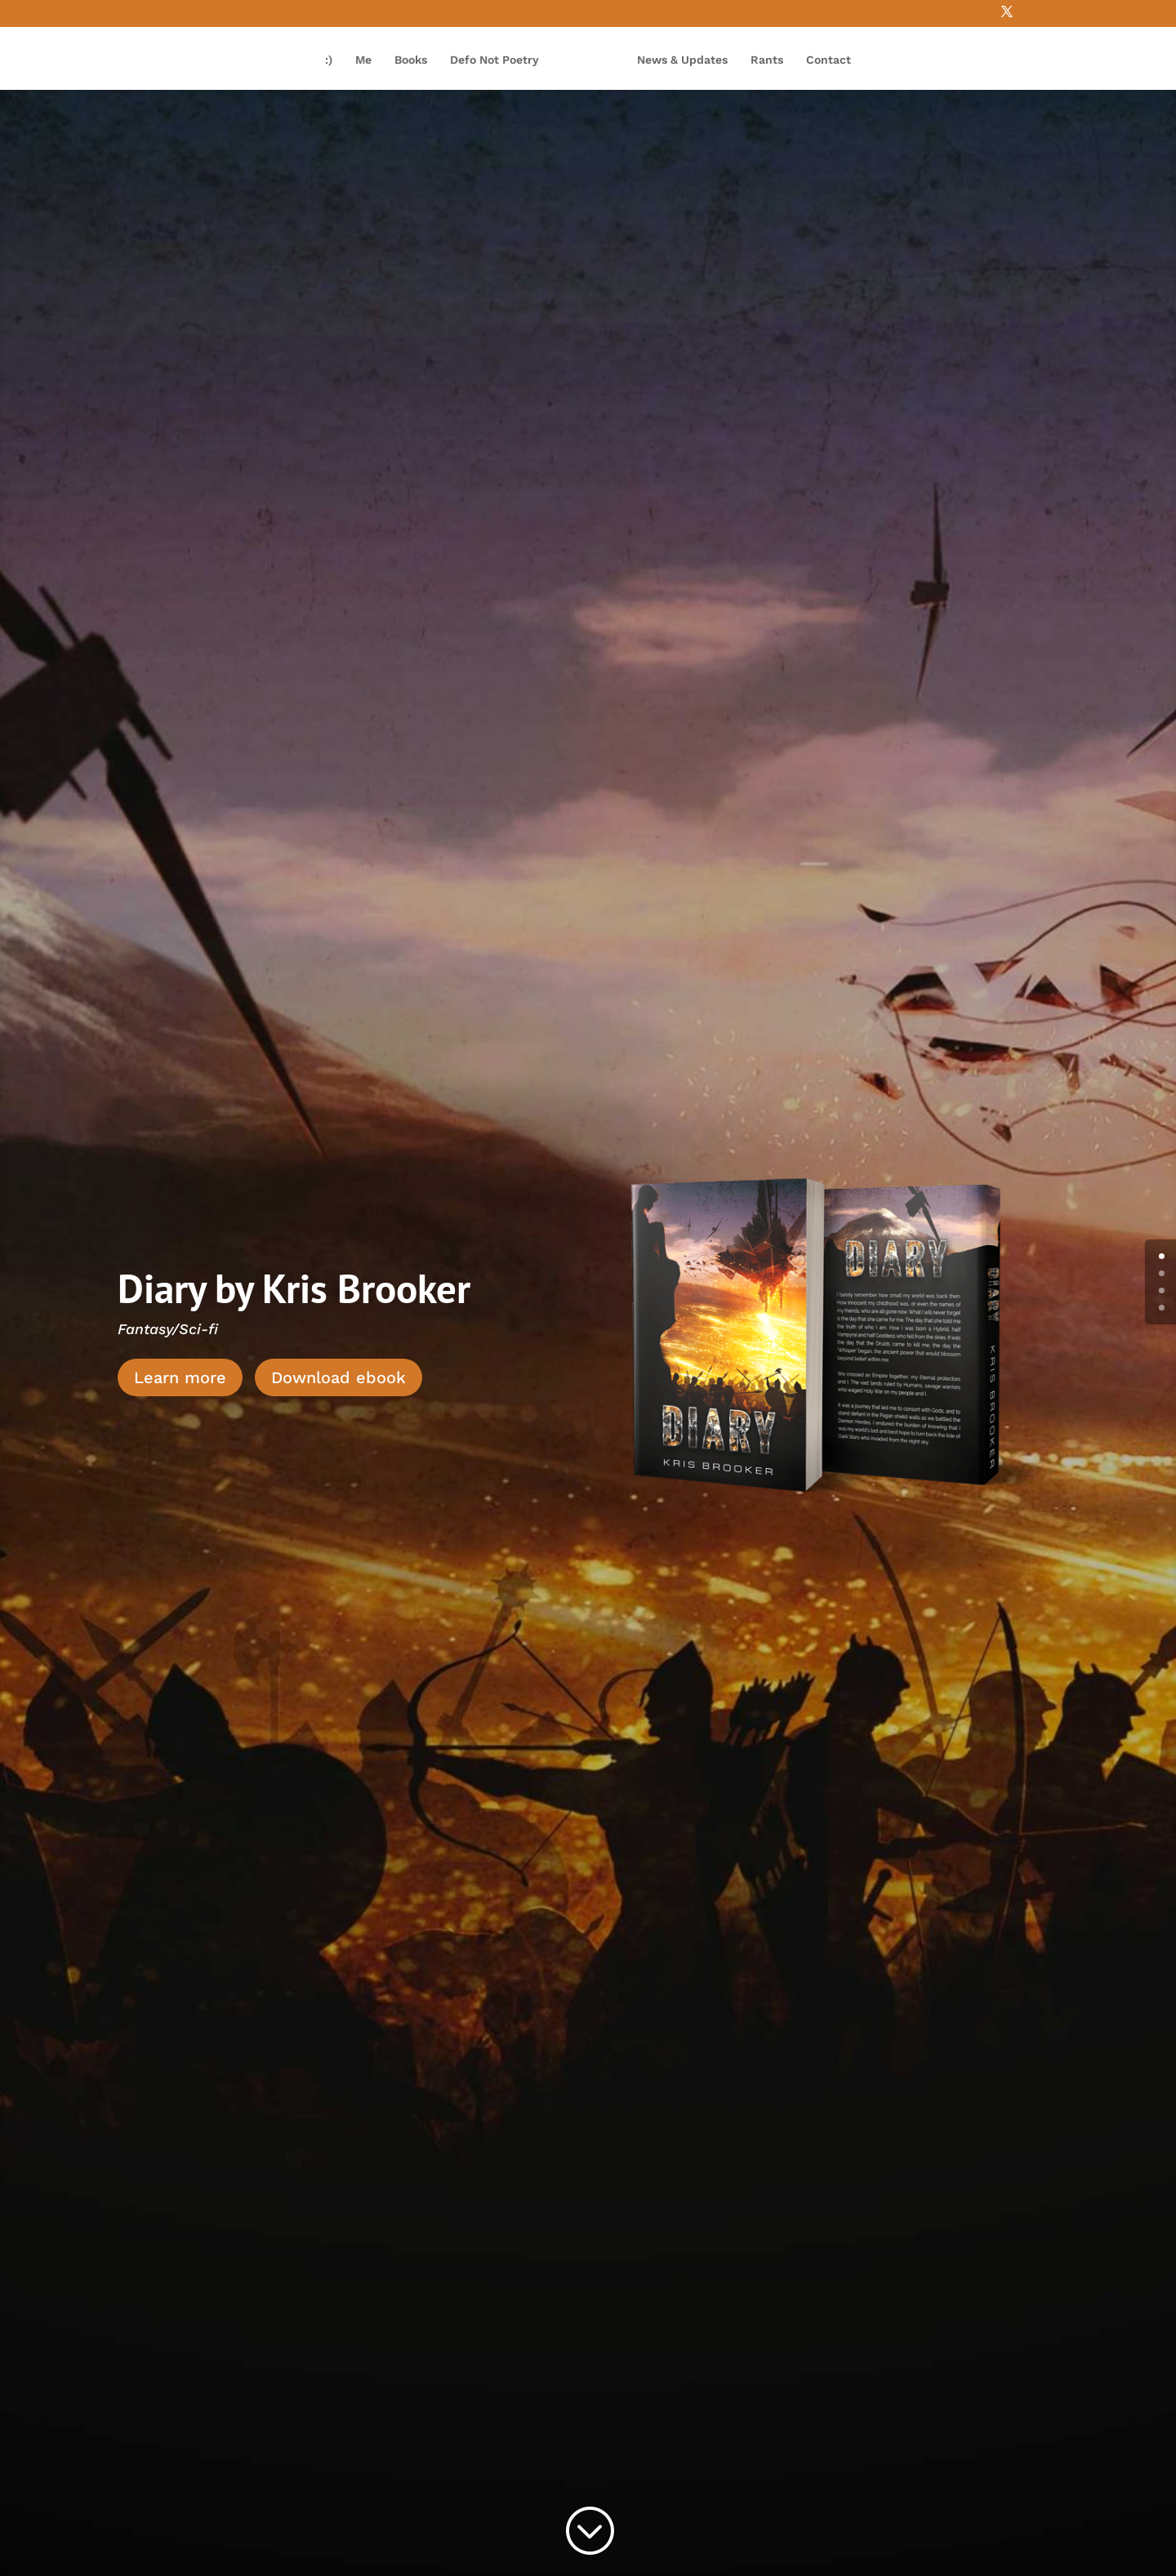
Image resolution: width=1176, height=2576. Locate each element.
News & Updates (682, 60)
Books (410, 60)
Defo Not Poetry (494, 60)
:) (328, 60)
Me (363, 60)
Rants (767, 60)
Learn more (180, 1377)
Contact (828, 60)
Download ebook (338, 1377)
